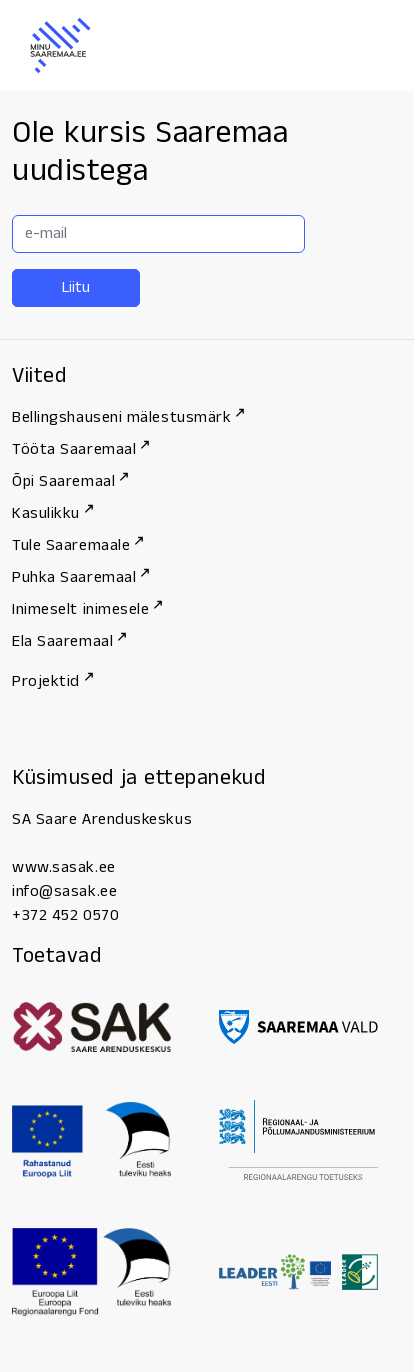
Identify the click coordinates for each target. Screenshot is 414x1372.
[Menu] (364, 46)
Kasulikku (52, 513)
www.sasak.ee (64, 867)
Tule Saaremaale (77, 545)
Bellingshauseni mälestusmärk (128, 417)
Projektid (52, 681)
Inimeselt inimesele (87, 609)
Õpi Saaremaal (70, 481)
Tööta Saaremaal (80, 449)
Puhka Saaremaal (80, 577)
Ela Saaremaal (69, 641)
